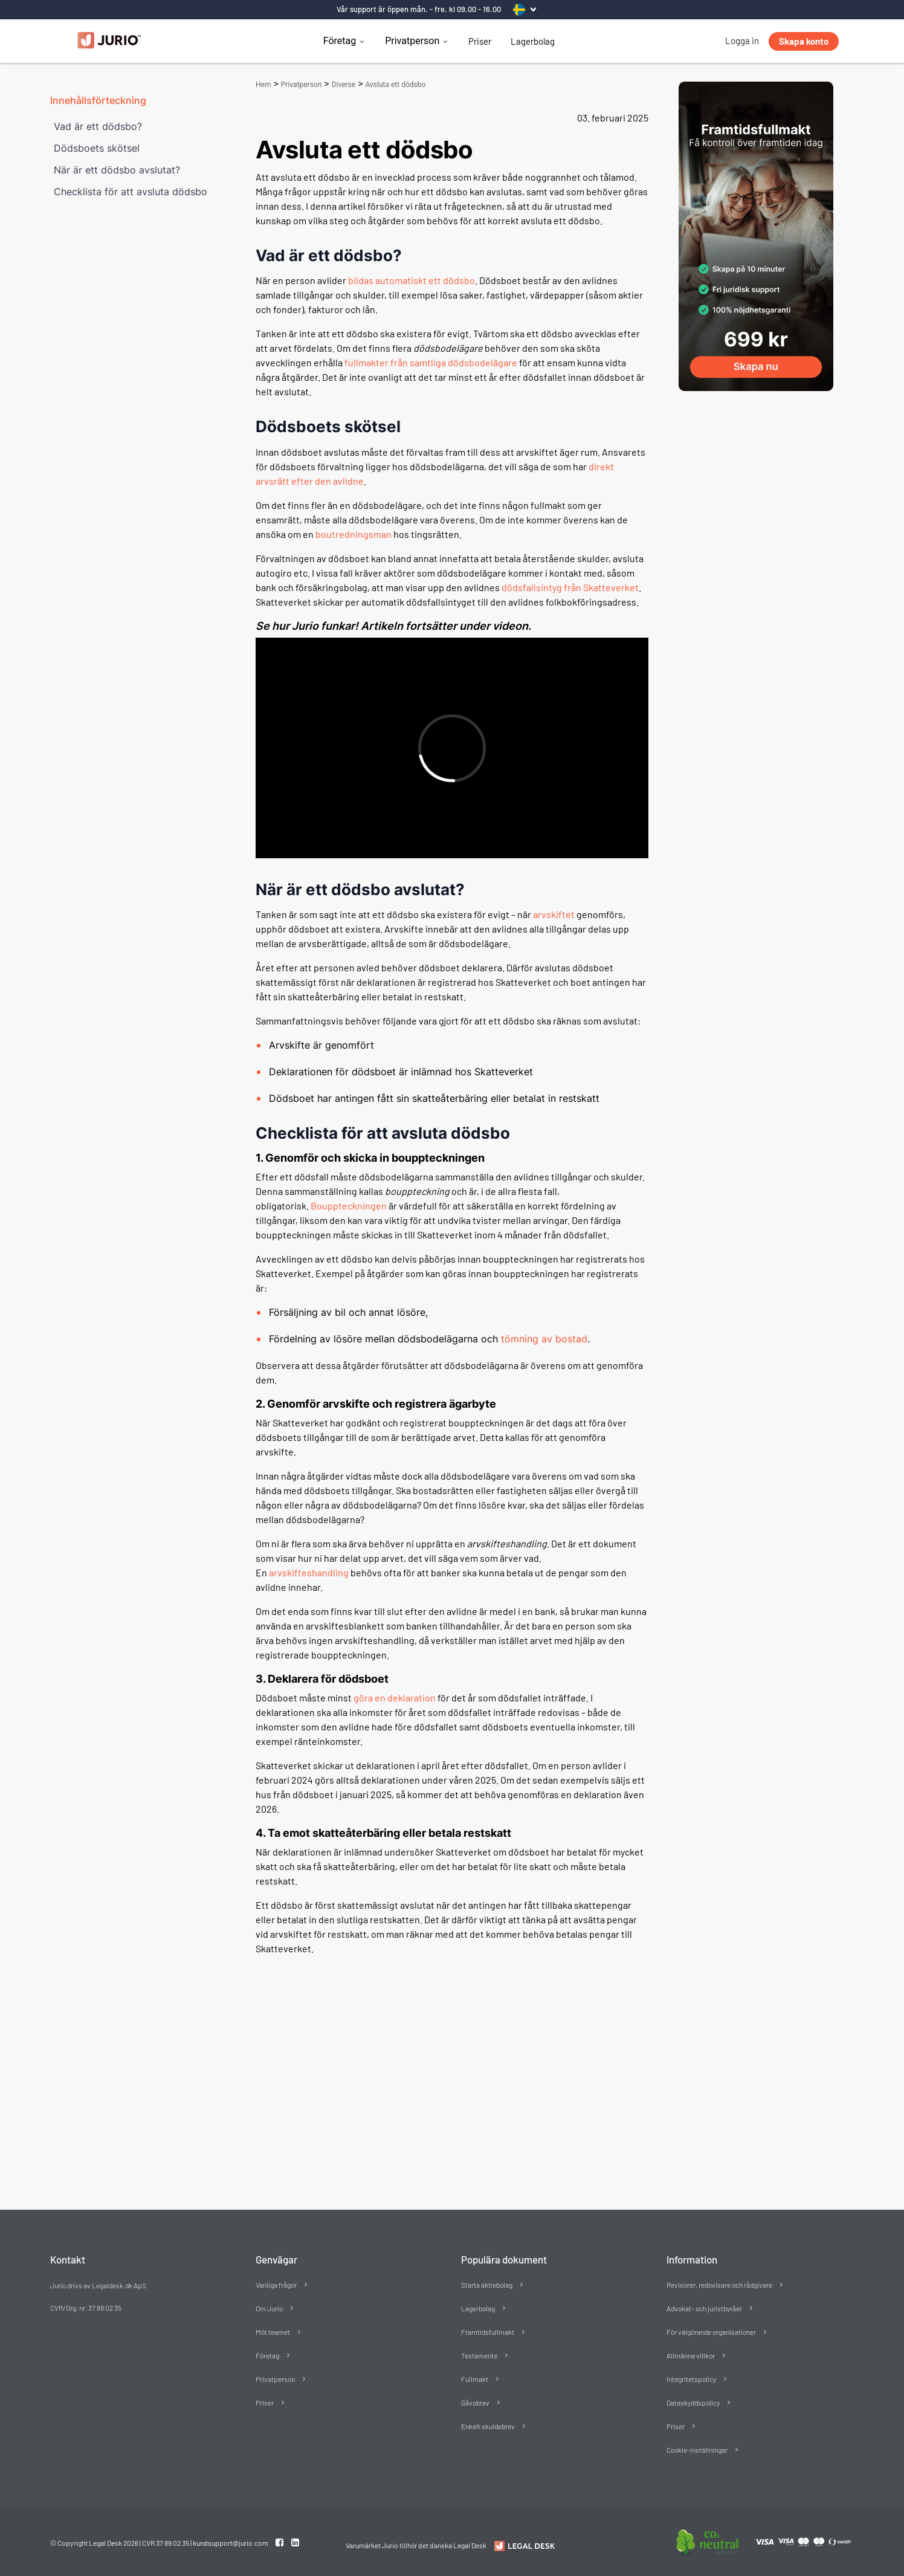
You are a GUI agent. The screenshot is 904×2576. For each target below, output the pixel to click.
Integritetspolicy (691, 2379)
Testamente (479, 2355)
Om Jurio (269, 2308)
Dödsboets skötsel (97, 148)
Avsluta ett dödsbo (395, 84)
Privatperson (412, 41)
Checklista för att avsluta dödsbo (130, 192)
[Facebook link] (280, 2542)
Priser (479, 41)
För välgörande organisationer (711, 2332)
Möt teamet (273, 2332)
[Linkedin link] (295, 2542)
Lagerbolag (533, 41)
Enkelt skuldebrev (488, 2426)
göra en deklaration (395, 1697)
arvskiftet (554, 914)
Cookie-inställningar (697, 2449)
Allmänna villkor (691, 2355)
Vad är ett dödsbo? (98, 126)
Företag (339, 41)
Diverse (344, 84)
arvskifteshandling (309, 1572)
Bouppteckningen (349, 1205)
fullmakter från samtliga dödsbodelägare (430, 362)
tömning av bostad (544, 1339)
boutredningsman (353, 534)
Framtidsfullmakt (487, 2332)
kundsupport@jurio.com (230, 2543)
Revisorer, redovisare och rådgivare (719, 2284)
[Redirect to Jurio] (523, 2546)
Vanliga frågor (276, 2284)
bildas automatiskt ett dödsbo (411, 280)
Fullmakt (474, 2379)
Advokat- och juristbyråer (704, 2308)
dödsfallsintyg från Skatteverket (570, 587)
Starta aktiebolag (486, 2284)
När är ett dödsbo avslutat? (117, 170)
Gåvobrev (475, 2402)
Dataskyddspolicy (693, 2402)
